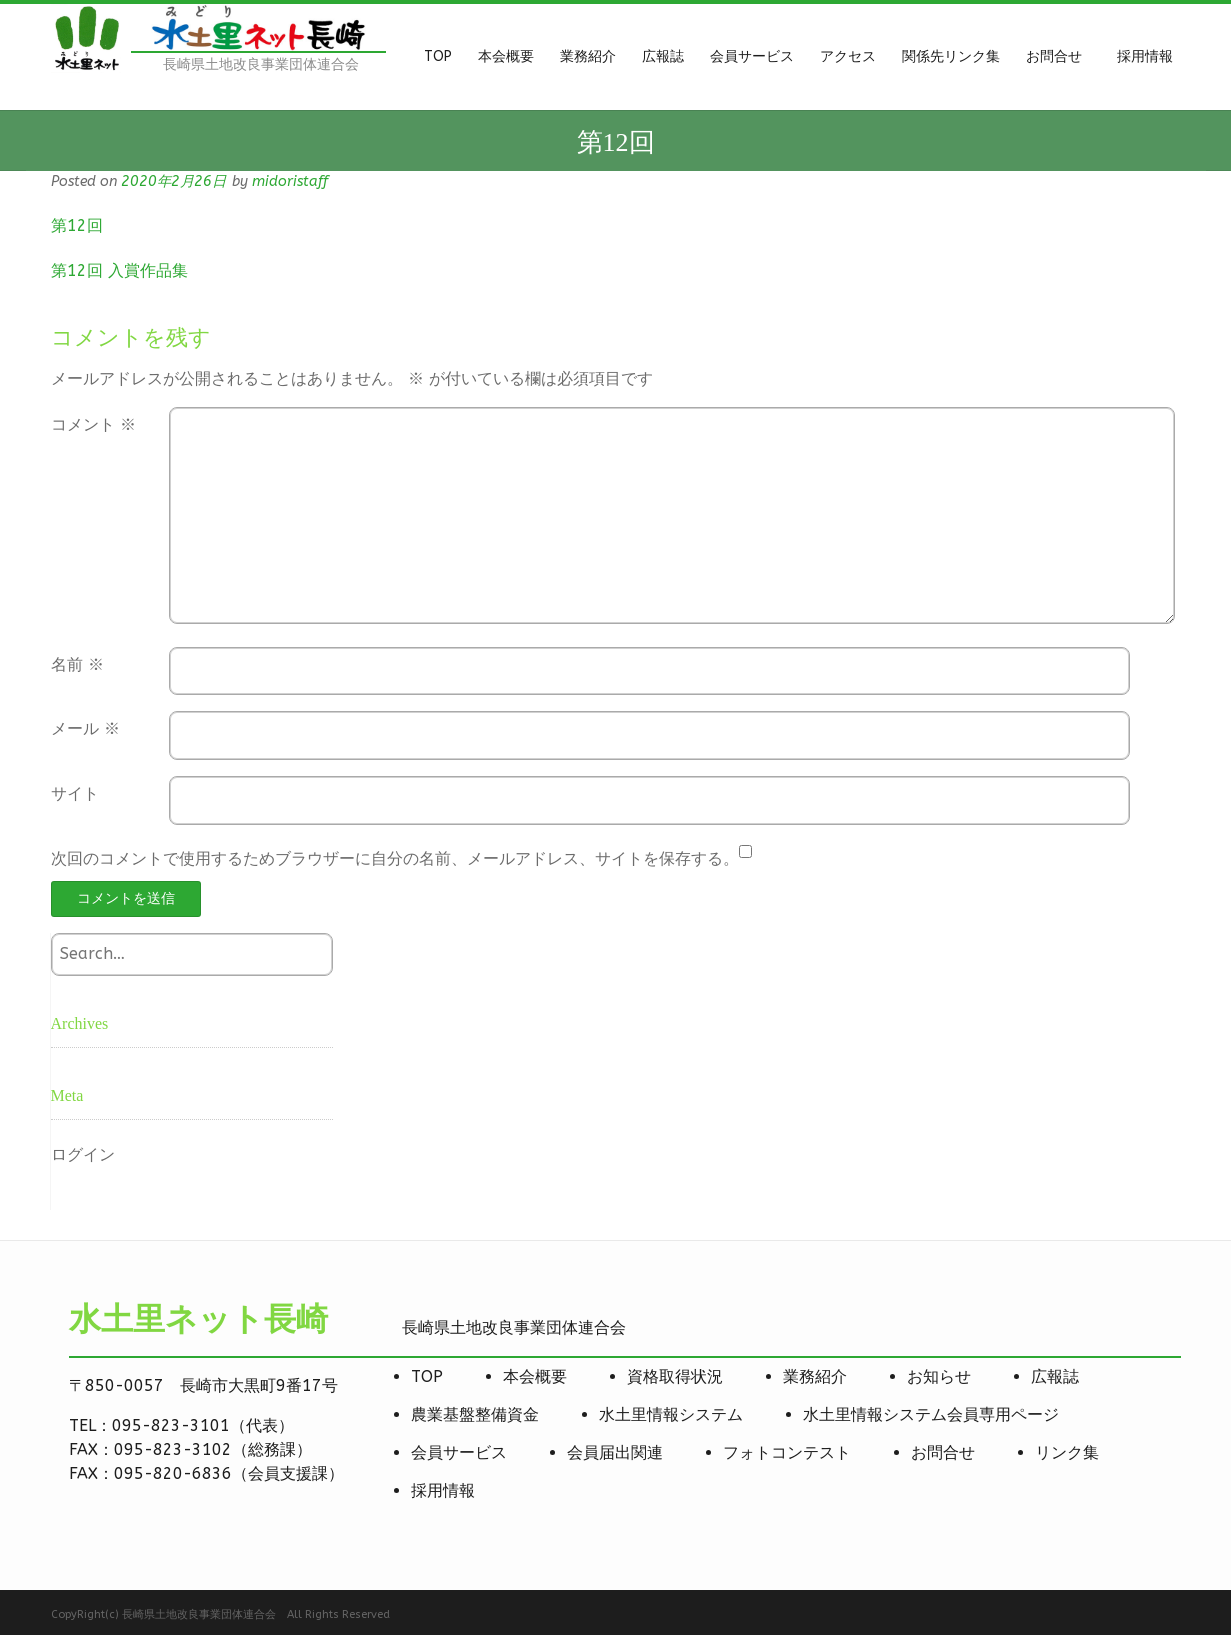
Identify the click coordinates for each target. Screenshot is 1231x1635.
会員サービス (459, 1452)
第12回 (77, 225)
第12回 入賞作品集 (119, 270)
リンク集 (1067, 1452)
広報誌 (1055, 1376)
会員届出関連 (615, 1452)
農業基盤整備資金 (475, 1414)
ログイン (83, 1154)
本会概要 (535, 1376)
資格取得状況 (675, 1376)
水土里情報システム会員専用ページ (931, 1414)
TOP (427, 1376)
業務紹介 (815, 1376)
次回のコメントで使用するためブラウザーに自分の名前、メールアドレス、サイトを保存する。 (395, 858)
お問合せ (943, 1452)
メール (85, 728)
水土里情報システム (671, 1414)
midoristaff (290, 181)
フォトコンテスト (787, 1452)
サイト (75, 793)
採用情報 (443, 1490)
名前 (77, 664)
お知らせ (939, 1376)
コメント (93, 424)
